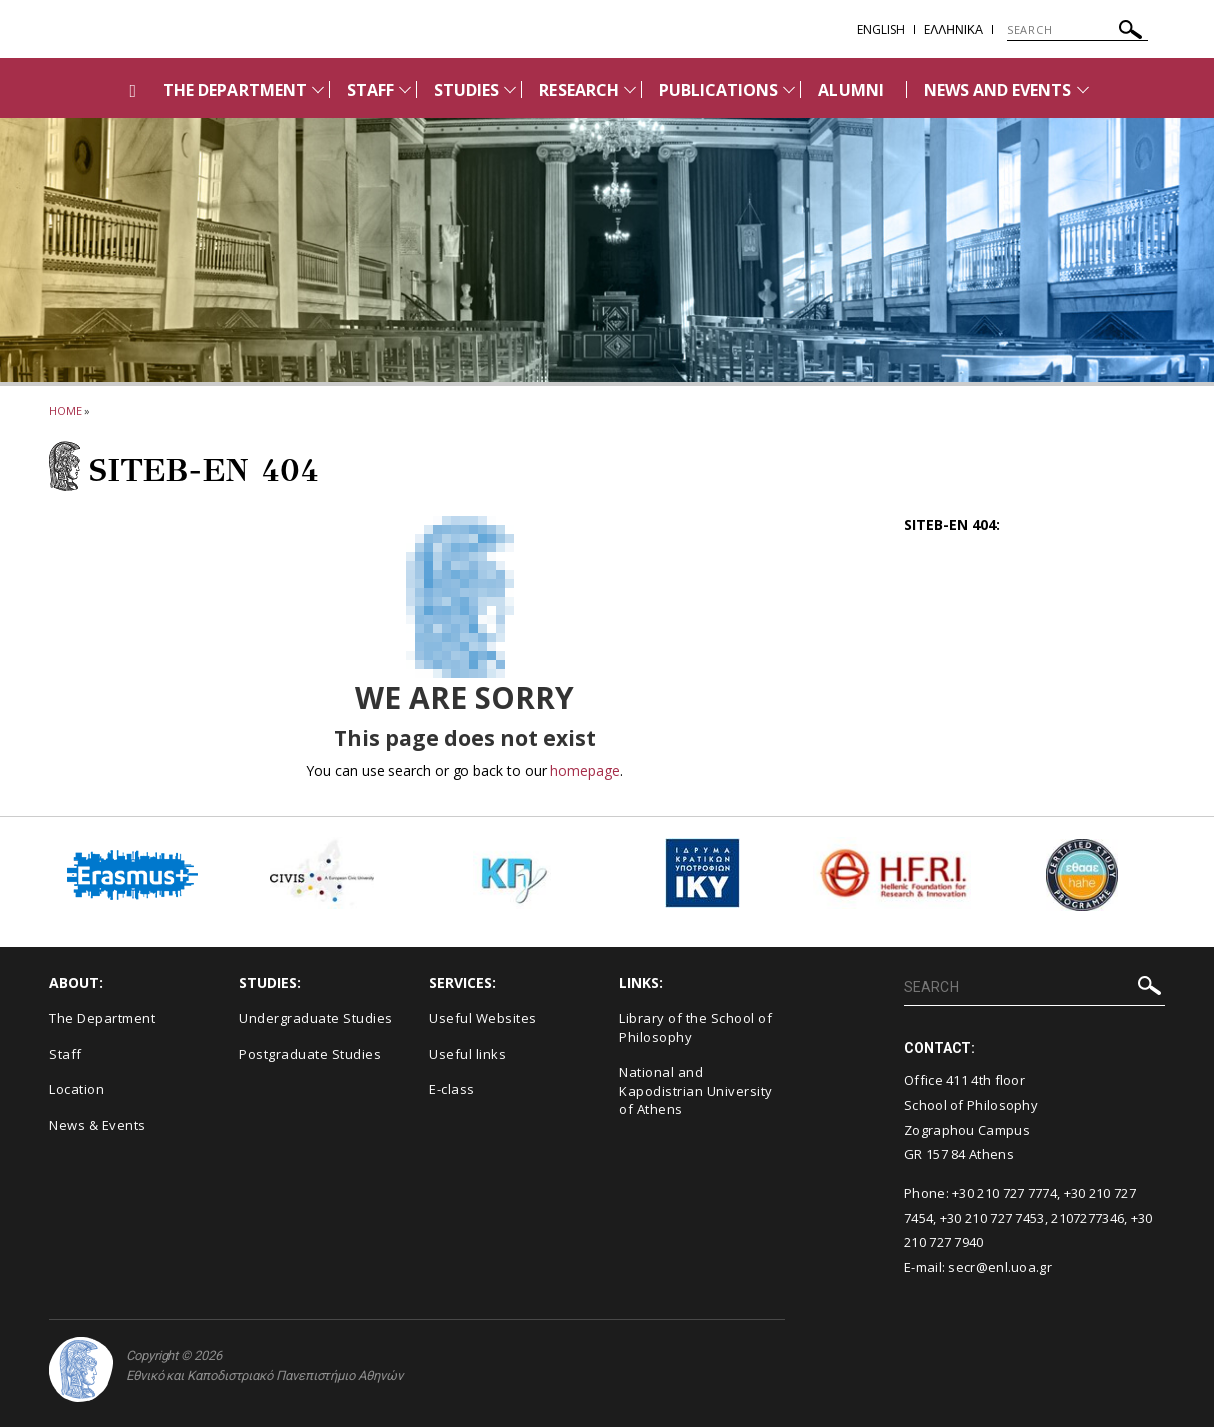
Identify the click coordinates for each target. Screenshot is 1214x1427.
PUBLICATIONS (719, 90)
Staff (65, 1054)
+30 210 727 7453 (992, 1218)
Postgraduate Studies (310, 1054)
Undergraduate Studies (316, 1018)
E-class (452, 1089)
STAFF (370, 90)
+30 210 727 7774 (1004, 1193)
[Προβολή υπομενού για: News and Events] (1083, 89)
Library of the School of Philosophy (695, 1027)
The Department (102, 1018)
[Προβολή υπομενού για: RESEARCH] (630, 89)
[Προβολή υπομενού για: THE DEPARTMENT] (318, 89)
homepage (584, 770)
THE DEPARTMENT (235, 90)
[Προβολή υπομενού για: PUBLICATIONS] (789, 89)
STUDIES (466, 90)
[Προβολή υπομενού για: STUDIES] (510, 89)
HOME (65, 410)
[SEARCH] (1077, 30)
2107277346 (1087, 1218)
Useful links (467, 1054)
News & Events (97, 1125)
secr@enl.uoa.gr (1000, 1267)
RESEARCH (578, 90)
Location (76, 1089)
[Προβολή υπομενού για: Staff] (405, 89)
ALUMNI (850, 90)
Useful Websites (483, 1018)
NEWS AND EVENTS (998, 90)
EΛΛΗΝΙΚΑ (953, 29)
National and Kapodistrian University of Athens (696, 1090)
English (881, 29)
